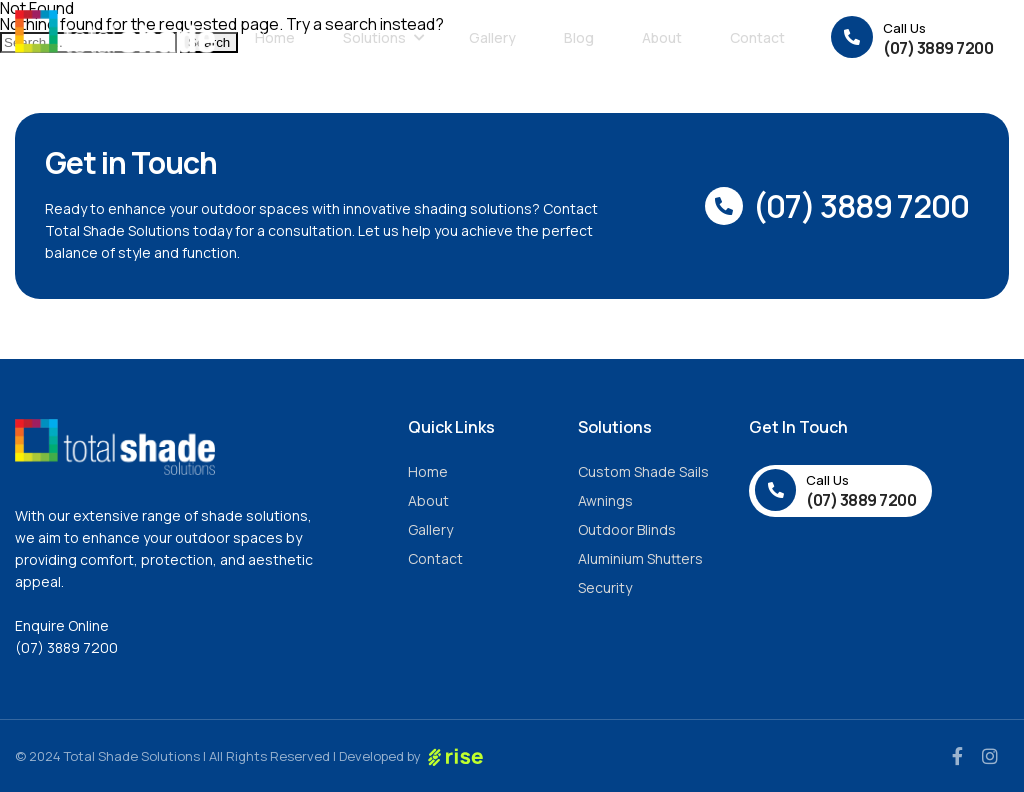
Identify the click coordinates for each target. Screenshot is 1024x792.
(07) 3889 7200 (66, 647)
